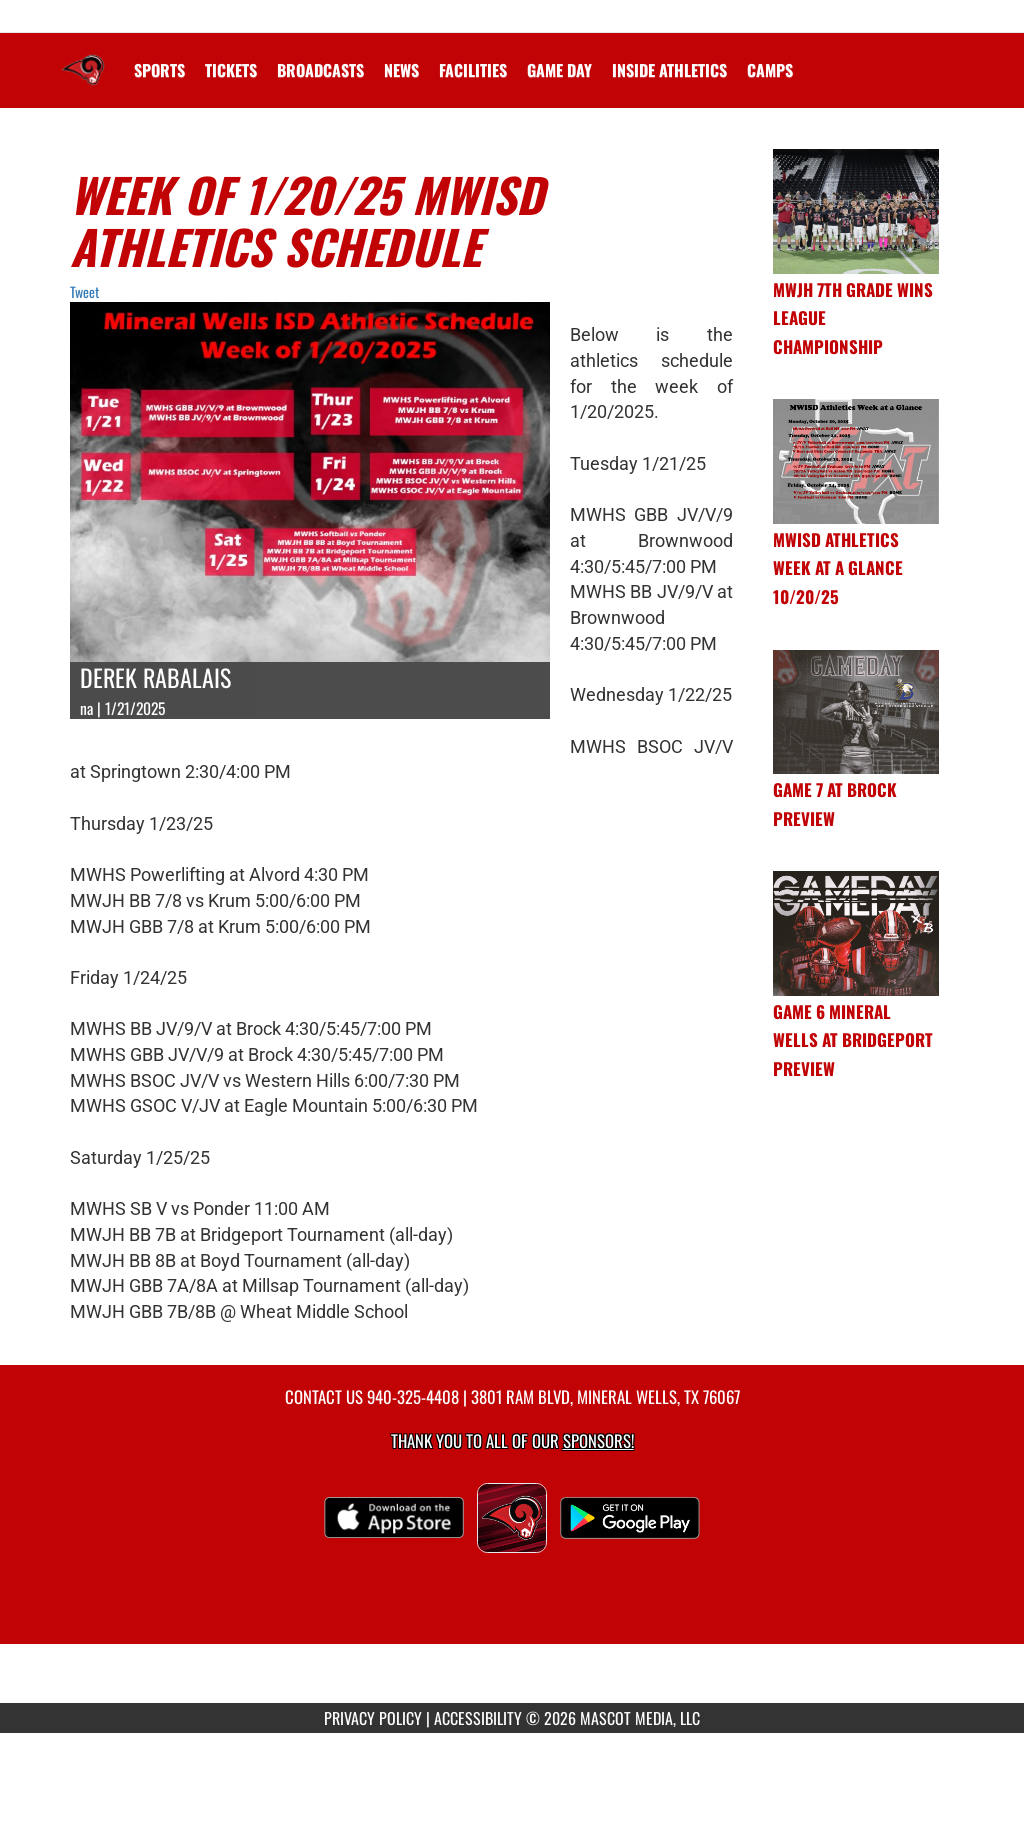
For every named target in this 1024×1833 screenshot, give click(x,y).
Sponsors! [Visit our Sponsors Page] (598, 1440)
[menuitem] (231, 70)
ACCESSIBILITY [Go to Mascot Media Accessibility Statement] (478, 1718)
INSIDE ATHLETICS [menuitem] (669, 70)
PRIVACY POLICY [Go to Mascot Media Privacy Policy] (373, 1718)
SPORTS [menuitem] (159, 70)
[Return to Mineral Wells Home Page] (83, 58)
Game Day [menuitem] (559, 70)
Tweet (84, 291)
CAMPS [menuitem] (770, 70)
